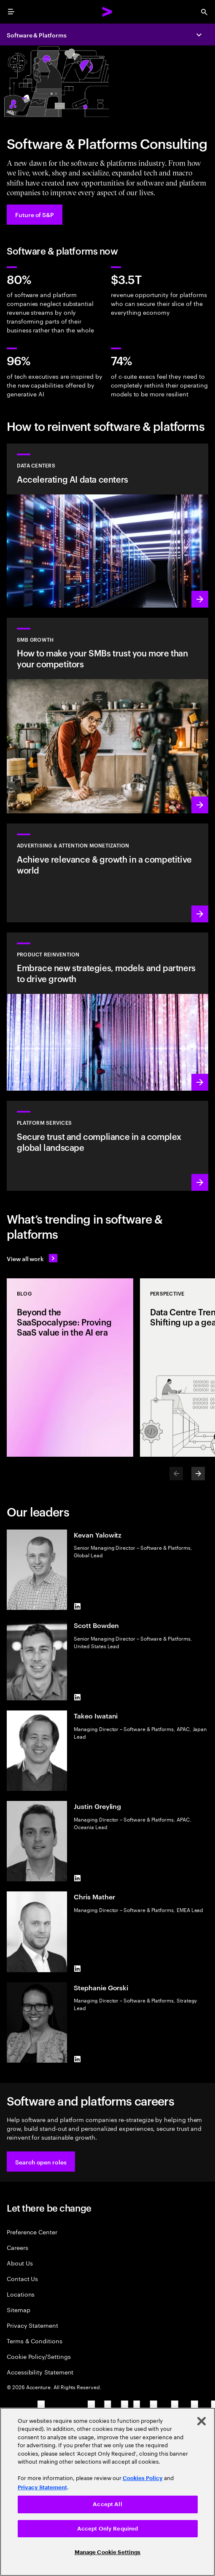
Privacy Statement (32, 2325)
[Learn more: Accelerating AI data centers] (107, 525)
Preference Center (32, 2231)
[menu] (11, 12)
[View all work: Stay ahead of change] (32, 1258)
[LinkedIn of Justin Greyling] (77, 1878)
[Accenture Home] (107, 12)
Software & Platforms (37, 35)
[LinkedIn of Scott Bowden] (77, 1697)
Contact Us (22, 2278)
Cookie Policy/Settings (38, 2356)
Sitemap (18, 2309)
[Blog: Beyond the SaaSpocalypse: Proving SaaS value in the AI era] (70, 1367)
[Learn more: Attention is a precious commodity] (107, 872)
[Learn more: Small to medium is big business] (107, 715)
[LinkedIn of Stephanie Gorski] (77, 2059)
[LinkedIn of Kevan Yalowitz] (77, 1606)
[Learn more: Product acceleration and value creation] (107, 1011)
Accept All (107, 2504)
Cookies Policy (143, 2478)
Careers (17, 2247)
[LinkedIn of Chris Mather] (77, 1969)
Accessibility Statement (40, 2371)
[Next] (198, 1473)
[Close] (201, 2421)
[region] (107, 2492)
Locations (21, 2293)
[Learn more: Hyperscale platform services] (107, 1145)
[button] (41, 2161)
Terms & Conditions (34, 2340)
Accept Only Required (107, 2528)
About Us (19, 2262)
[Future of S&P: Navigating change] (34, 214)
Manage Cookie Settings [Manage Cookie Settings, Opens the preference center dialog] (108, 2552)
